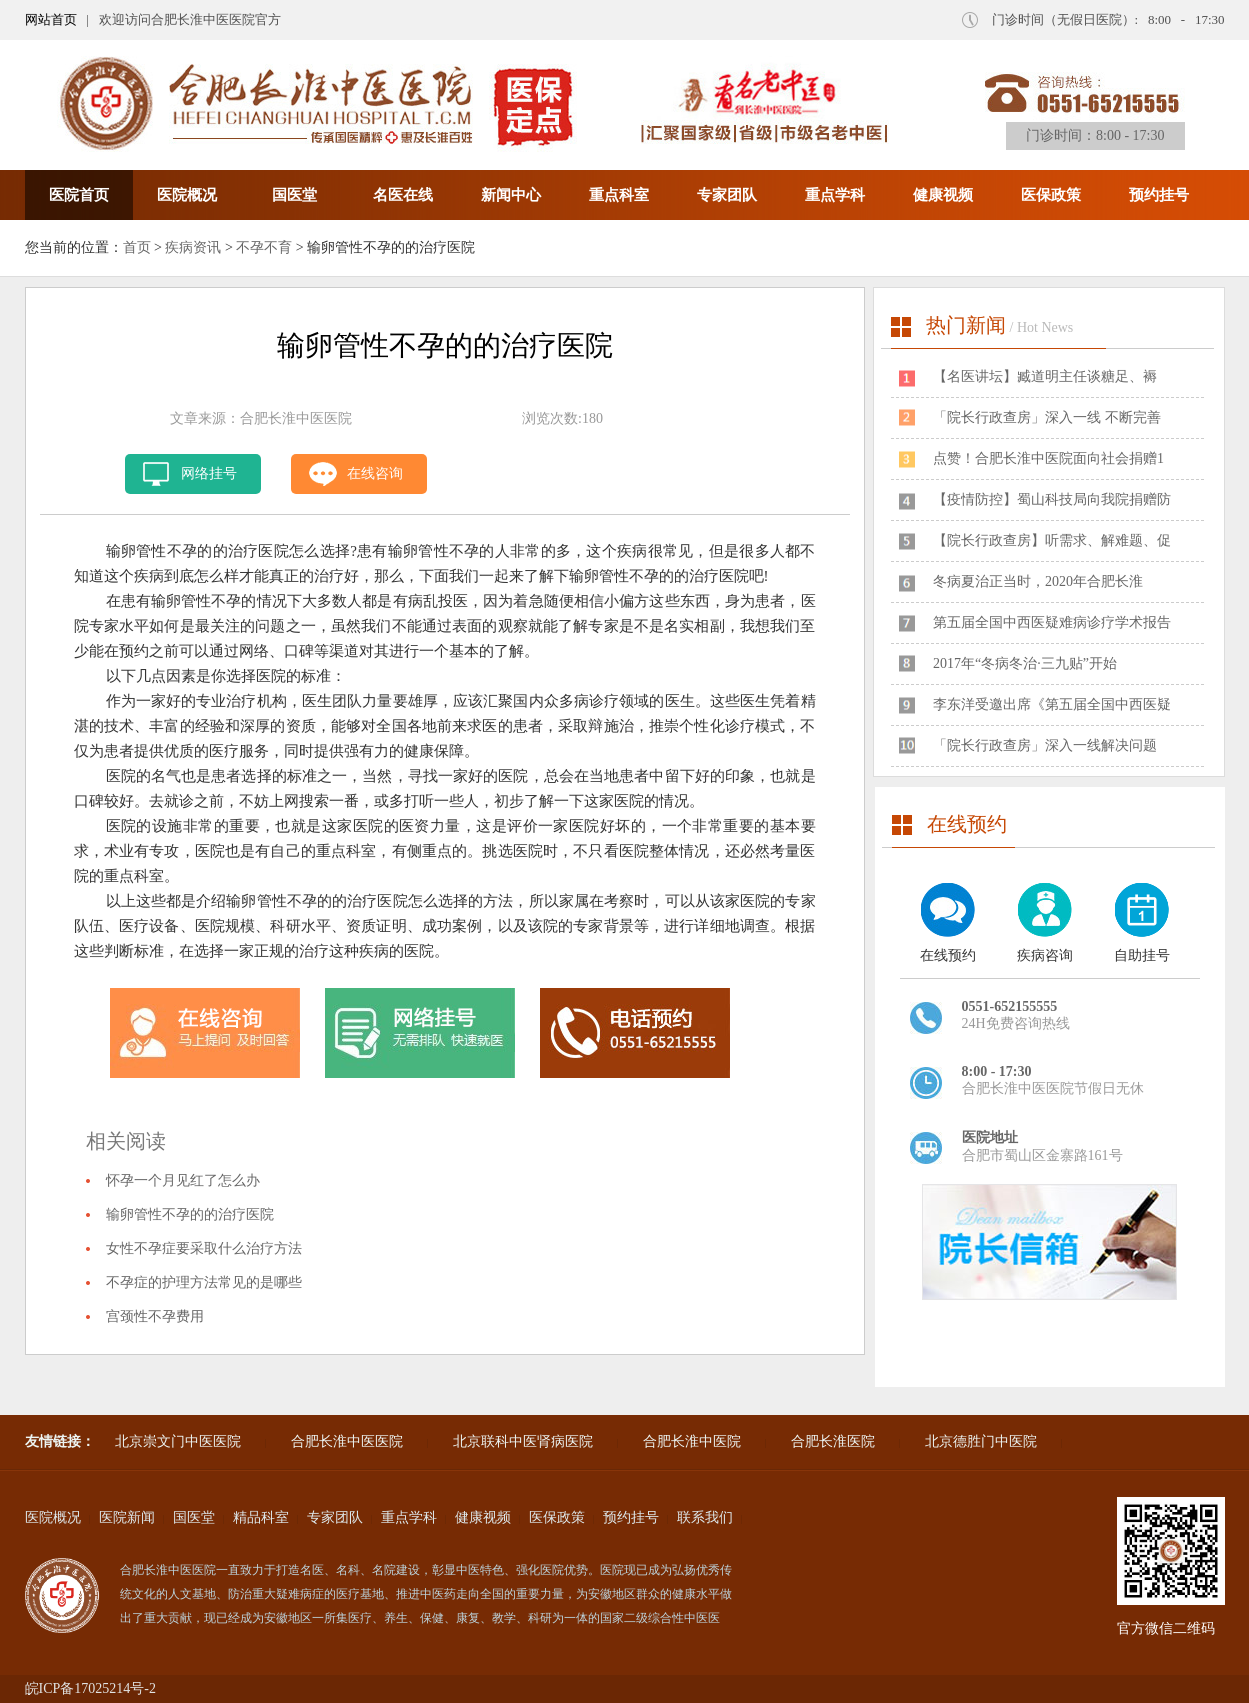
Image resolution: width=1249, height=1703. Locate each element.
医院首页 (79, 195)
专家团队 (727, 195)
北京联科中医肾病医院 (523, 1441)
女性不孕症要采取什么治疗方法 (204, 1248)
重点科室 (619, 195)
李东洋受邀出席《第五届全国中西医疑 (1052, 704)
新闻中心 (511, 195)
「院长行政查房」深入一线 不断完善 (1047, 417)
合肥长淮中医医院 (347, 1441)
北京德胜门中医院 (981, 1441)
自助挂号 (1142, 955)
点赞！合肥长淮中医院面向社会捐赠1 (1048, 458)
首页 (137, 247)
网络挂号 (209, 473)
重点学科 (835, 195)
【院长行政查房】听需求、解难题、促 (1052, 540)
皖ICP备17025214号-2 (90, 1688)
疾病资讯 (193, 247)
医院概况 (187, 195)
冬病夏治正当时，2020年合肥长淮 (1038, 581)
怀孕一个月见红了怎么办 (183, 1180)
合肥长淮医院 (833, 1441)
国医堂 (294, 195)
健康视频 (943, 195)
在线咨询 (375, 473)
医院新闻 (127, 1517)
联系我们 (705, 1517)
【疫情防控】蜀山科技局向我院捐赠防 (1052, 499)
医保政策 (1051, 195)
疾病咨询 (1045, 955)
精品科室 (261, 1517)
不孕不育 (264, 247)
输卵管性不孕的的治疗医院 (190, 1214)
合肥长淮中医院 (692, 1441)
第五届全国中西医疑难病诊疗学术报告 (1052, 622)
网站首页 (51, 19)
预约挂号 (1159, 195)
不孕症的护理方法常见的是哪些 (204, 1282)
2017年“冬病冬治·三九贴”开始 (1025, 663)
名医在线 (403, 195)
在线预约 (948, 955)
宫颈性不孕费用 (155, 1316)
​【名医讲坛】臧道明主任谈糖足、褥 (1045, 376)
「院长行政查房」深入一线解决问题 (1045, 745)
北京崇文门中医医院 (178, 1441)
